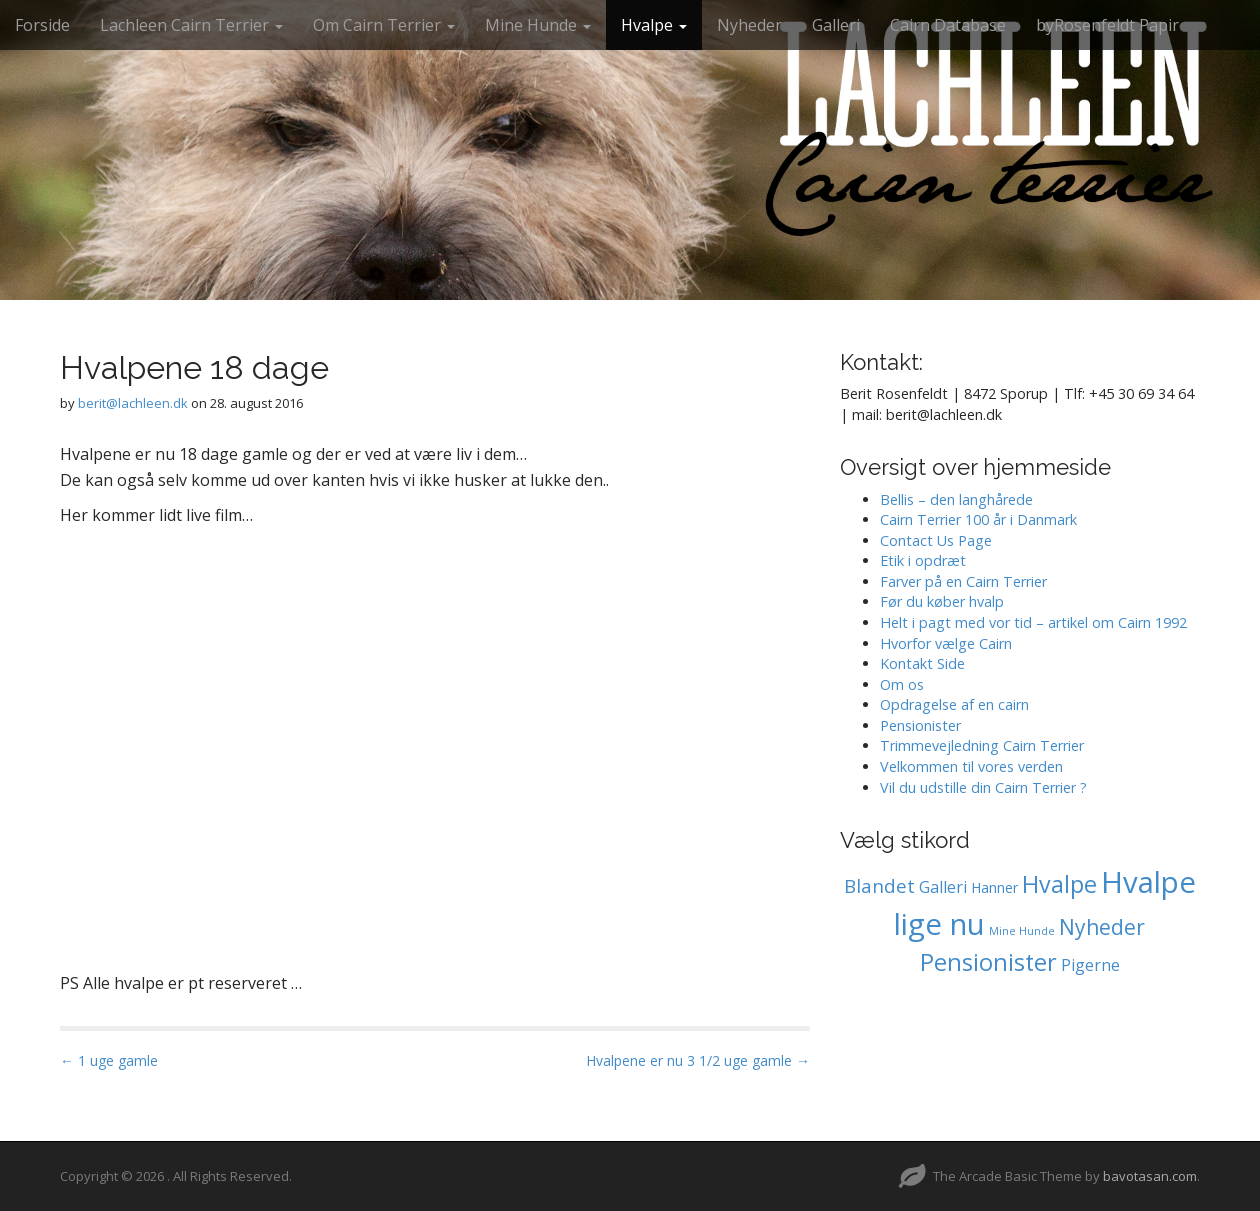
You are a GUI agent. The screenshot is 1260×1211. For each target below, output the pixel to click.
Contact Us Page (936, 540)
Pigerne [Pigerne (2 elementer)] (1090, 965)
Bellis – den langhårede (956, 499)
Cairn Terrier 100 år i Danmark (978, 519)
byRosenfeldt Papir (1107, 25)
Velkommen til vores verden (971, 766)
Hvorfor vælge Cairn (946, 643)
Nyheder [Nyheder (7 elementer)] (1102, 926)
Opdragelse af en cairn (954, 704)
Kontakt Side (922, 663)
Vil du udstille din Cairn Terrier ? (983, 787)
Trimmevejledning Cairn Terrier (982, 745)
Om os (902, 684)
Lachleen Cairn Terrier (191, 25)
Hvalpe (654, 25)
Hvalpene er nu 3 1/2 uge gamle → (698, 1060)
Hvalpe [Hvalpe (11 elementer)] (1059, 884)
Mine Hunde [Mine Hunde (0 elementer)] (1022, 931)
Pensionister (920, 725)
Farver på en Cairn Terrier (963, 581)
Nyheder (749, 25)
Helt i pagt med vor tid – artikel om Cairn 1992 (1033, 622)
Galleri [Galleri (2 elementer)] (943, 887)
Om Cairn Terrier (384, 25)
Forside (42, 25)
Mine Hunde (538, 25)
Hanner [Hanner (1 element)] (994, 887)
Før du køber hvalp (942, 601)
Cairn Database (948, 25)
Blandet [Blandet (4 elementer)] (879, 886)
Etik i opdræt (923, 560)
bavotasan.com (1150, 1176)
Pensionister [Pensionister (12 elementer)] (988, 962)
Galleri (836, 25)
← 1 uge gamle (109, 1060)
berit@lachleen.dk (133, 403)
